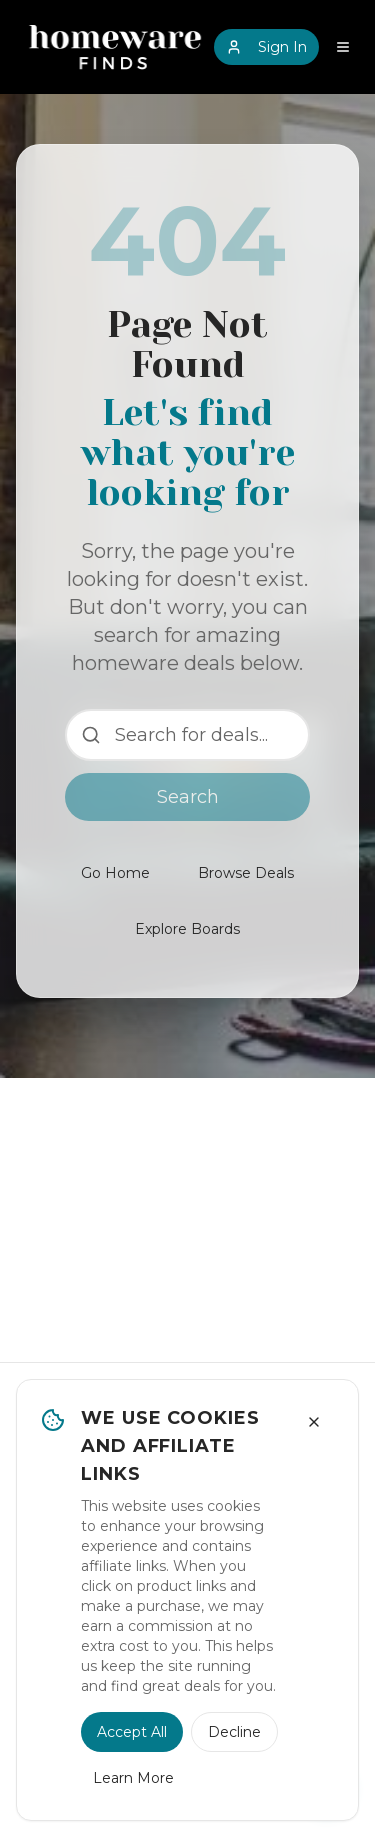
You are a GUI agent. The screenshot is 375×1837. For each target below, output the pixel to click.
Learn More (133, 1778)
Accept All (132, 1732)
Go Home (115, 873)
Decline (234, 1732)
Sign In (266, 47)
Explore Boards (187, 929)
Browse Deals (246, 873)
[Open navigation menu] (343, 47)
